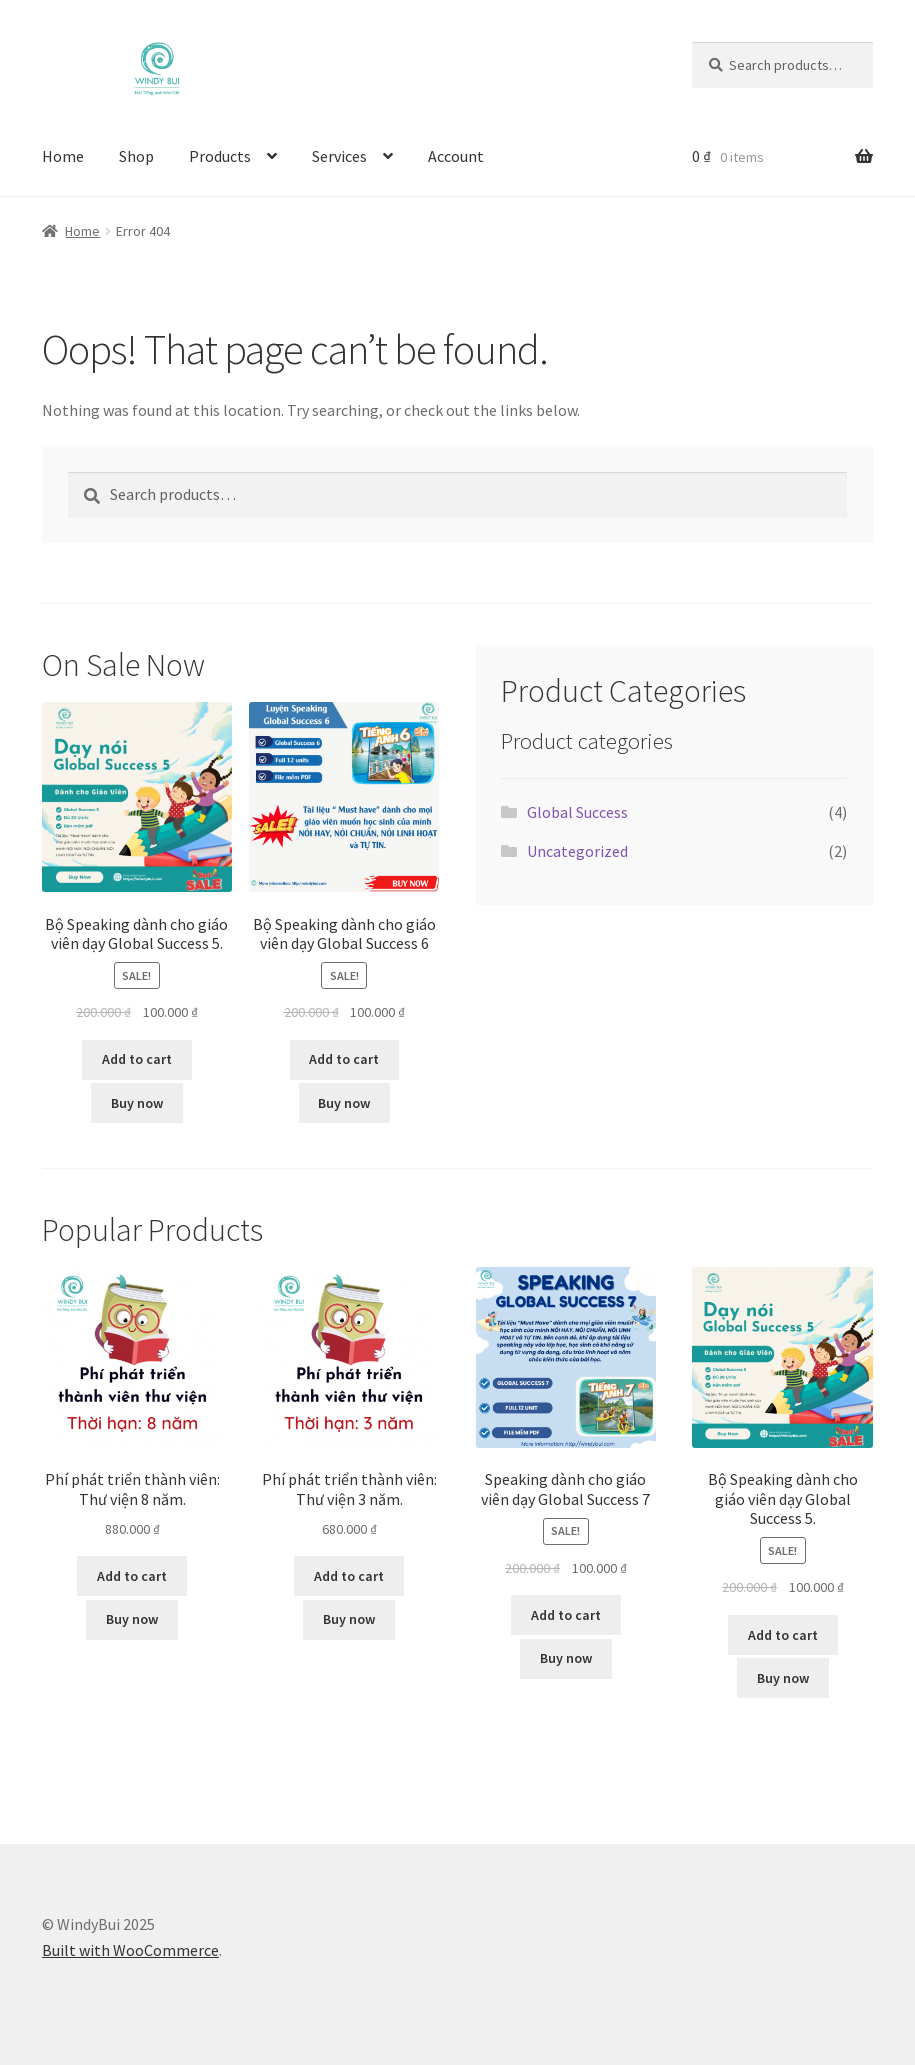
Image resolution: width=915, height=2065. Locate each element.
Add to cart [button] (137, 1059)
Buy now (137, 1103)
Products (220, 156)
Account (456, 156)
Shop (136, 156)
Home (63, 156)
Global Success (577, 812)
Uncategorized (577, 851)
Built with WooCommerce (130, 1950)
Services (339, 156)
